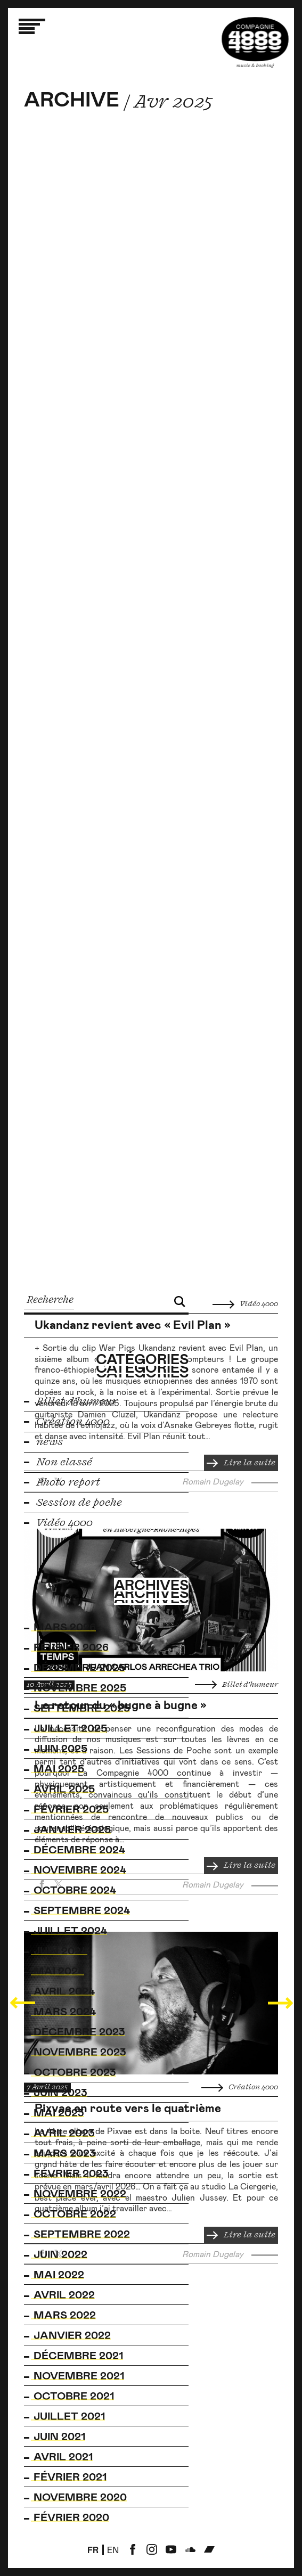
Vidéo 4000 (245, 1304)
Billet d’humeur (236, 1684)
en (113, 2550)
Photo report (62, 1482)
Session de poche (73, 1502)
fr (93, 2550)
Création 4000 (239, 2087)
